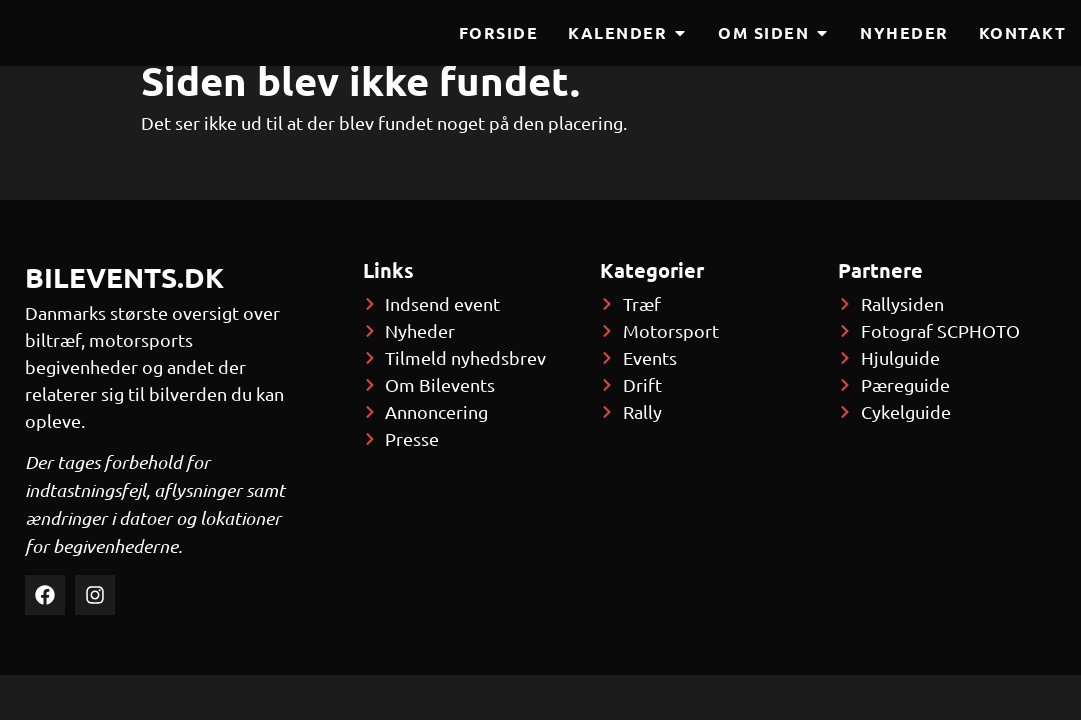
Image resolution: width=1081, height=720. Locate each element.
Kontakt (1023, 32)
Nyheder (904, 32)
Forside (499, 32)
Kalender (628, 33)
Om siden (774, 33)
